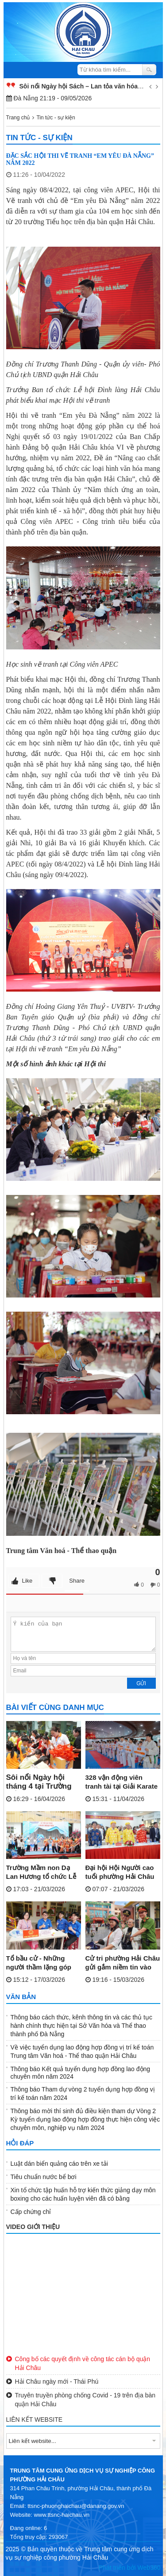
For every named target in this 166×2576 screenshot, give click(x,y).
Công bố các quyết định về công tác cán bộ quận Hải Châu (78, 2363)
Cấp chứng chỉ (31, 2211)
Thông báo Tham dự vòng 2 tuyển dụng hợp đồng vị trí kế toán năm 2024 (83, 2093)
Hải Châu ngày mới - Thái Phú (52, 2381)
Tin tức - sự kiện (55, 117)
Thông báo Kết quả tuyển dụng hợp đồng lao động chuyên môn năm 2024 (81, 2072)
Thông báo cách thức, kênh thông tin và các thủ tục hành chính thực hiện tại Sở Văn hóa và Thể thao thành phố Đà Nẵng (81, 2026)
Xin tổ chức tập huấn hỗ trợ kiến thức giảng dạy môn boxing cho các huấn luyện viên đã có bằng (83, 2194)
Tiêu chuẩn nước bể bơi (44, 2176)
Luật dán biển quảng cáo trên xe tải (59, 2163)
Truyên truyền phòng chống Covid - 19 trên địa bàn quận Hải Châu (81, 2399)
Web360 (149, 2567)
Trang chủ (18, 117)
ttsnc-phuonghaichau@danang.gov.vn (75, 2506)
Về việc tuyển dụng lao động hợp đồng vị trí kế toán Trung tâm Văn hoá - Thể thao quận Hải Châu (82, 2051)
